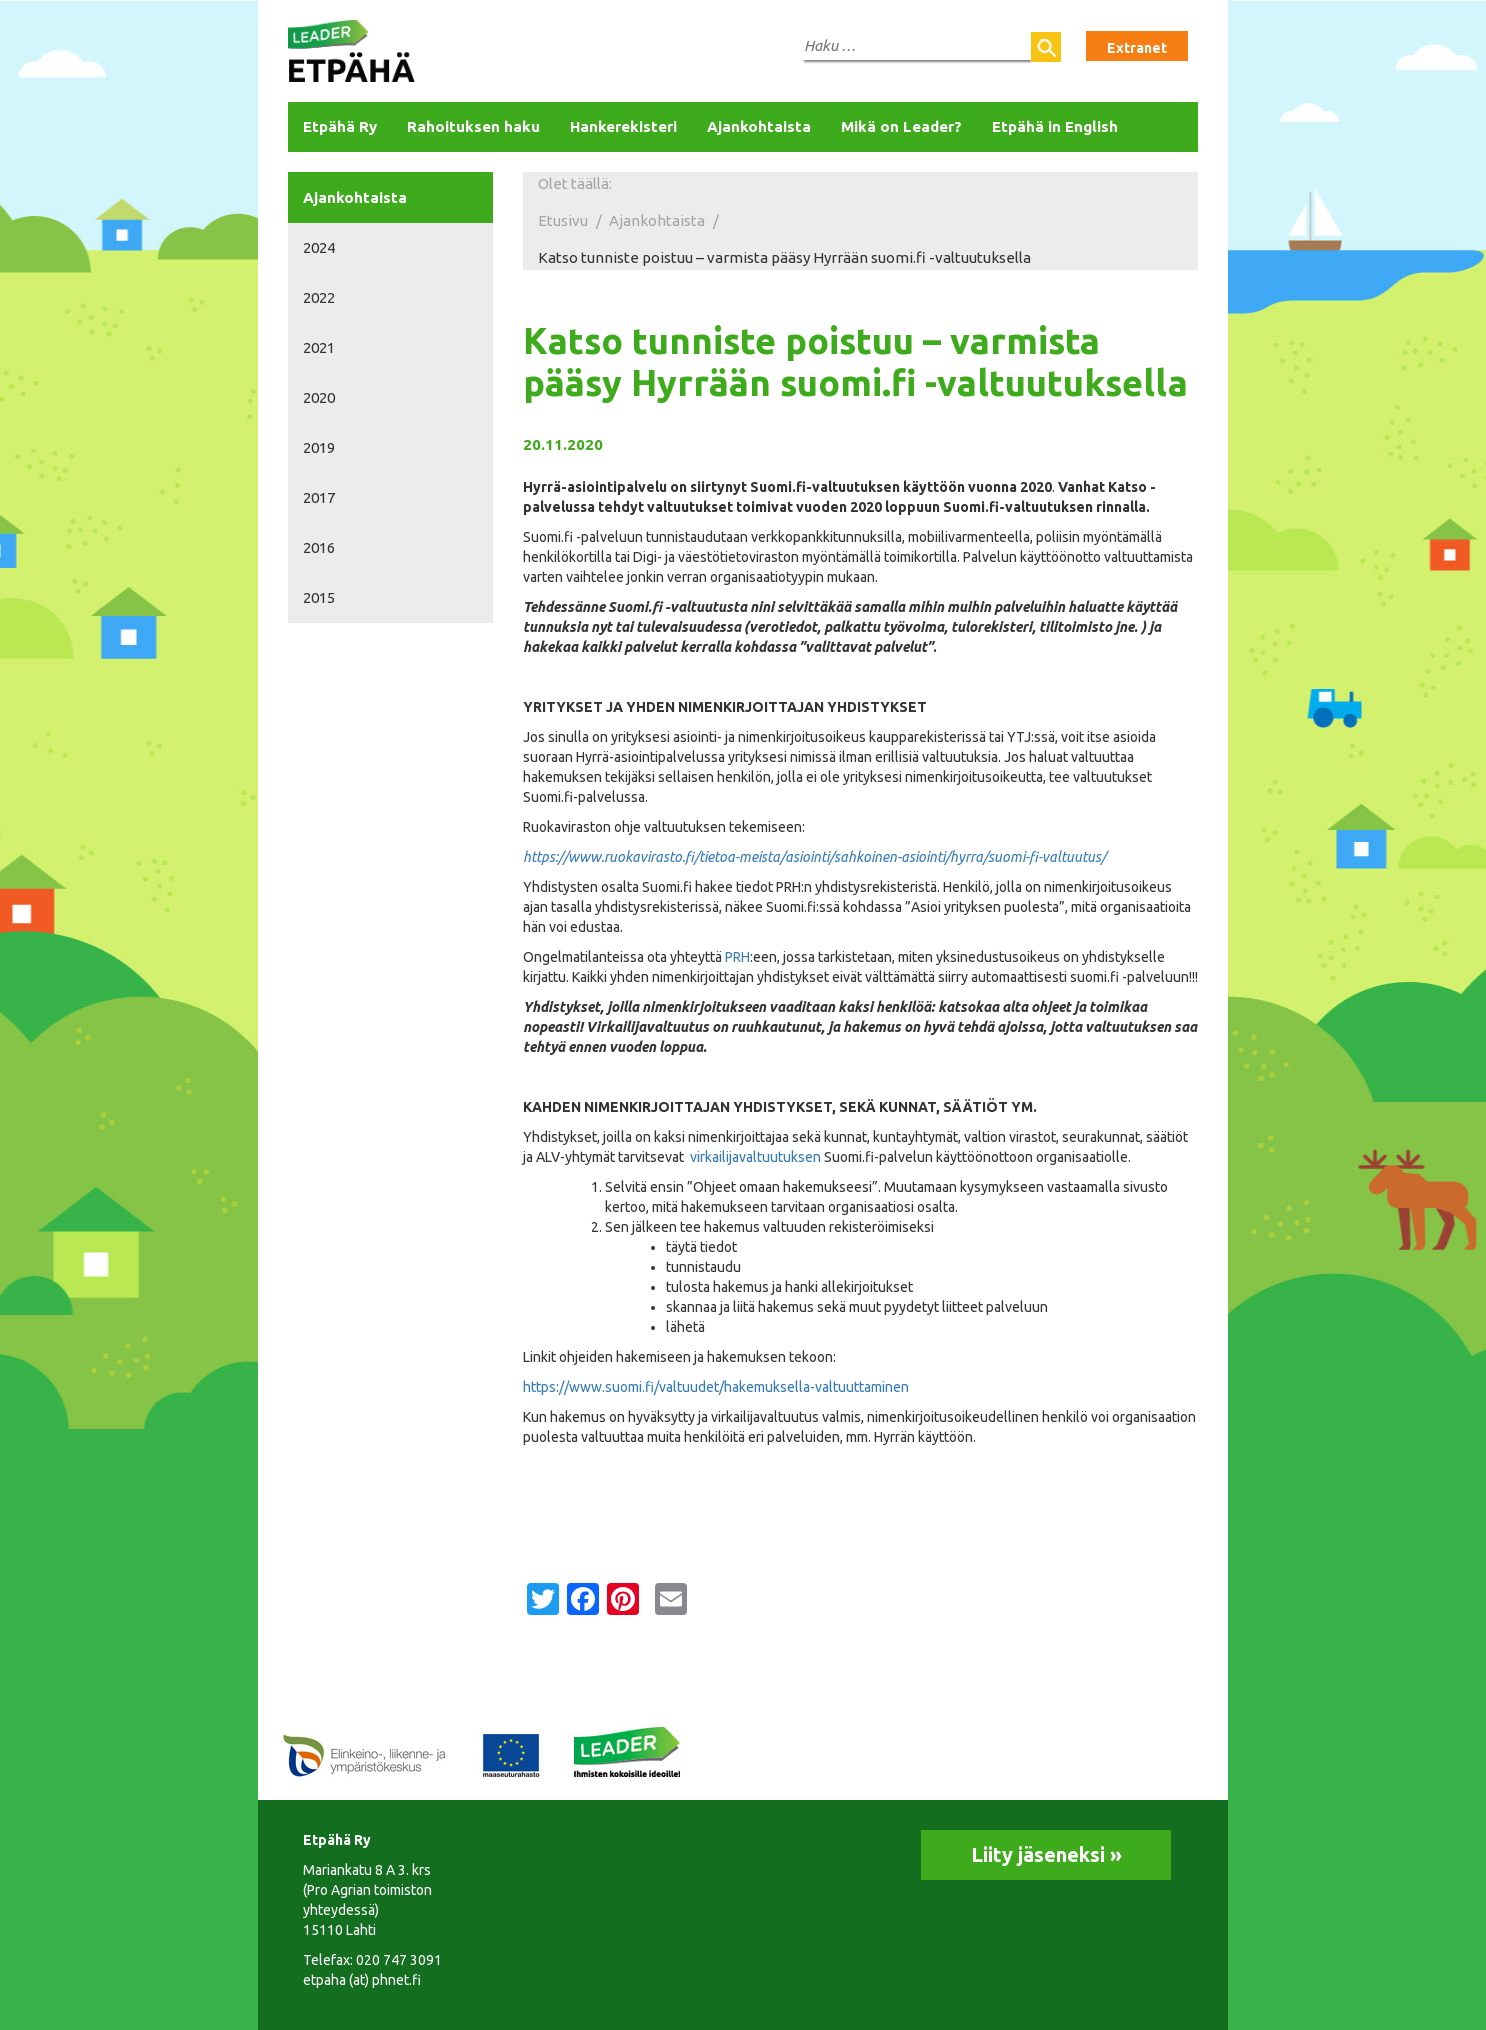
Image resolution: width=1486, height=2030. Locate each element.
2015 (319, 597)
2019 (319, 447)
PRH (737, 957)
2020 (319, 397)
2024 (319, 247)
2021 (319, 347)
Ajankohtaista (759, 126)
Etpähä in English (1055, 126)
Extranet (1137, 48)
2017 (319, 497)
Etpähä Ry (340, 126)
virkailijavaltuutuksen (755, 1157)
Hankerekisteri (623, 126)
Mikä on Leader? (901, 126)
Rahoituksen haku (473, 126)
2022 (319, 297)
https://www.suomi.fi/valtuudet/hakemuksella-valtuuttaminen (716, 1387)
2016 (319, 547)
